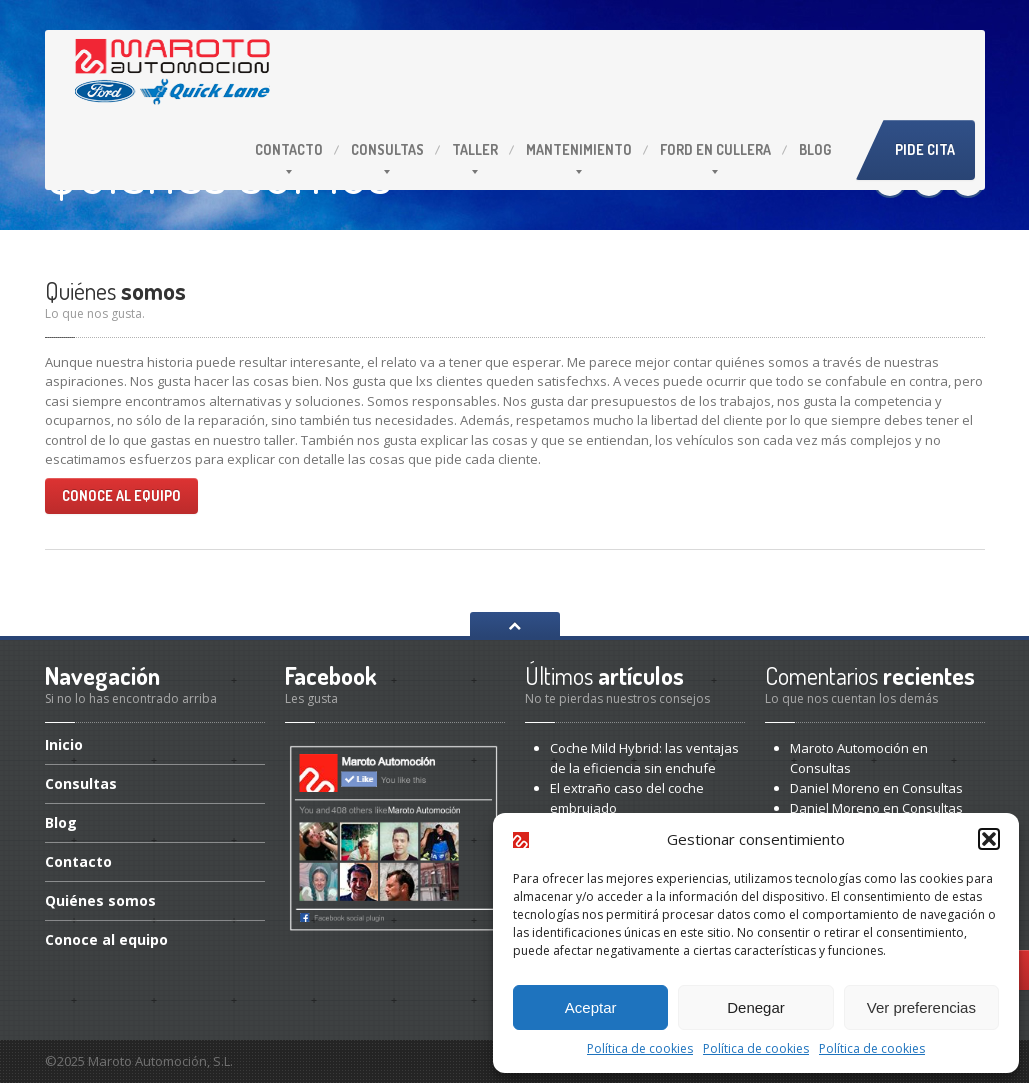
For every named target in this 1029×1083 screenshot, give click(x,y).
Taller (475, 149)
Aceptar (591, 1007)
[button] (989, 839)
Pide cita (925, 149)
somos (100, 900)
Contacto (289, 149)
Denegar (756, 1007)
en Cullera (715, 149)
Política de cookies (640, 1048)
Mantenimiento (579, 149)
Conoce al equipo (121, 495)
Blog (815, 149)
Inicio (64, 746)
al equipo (106, 939)
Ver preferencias (921, 1007)
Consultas (387, 149)
